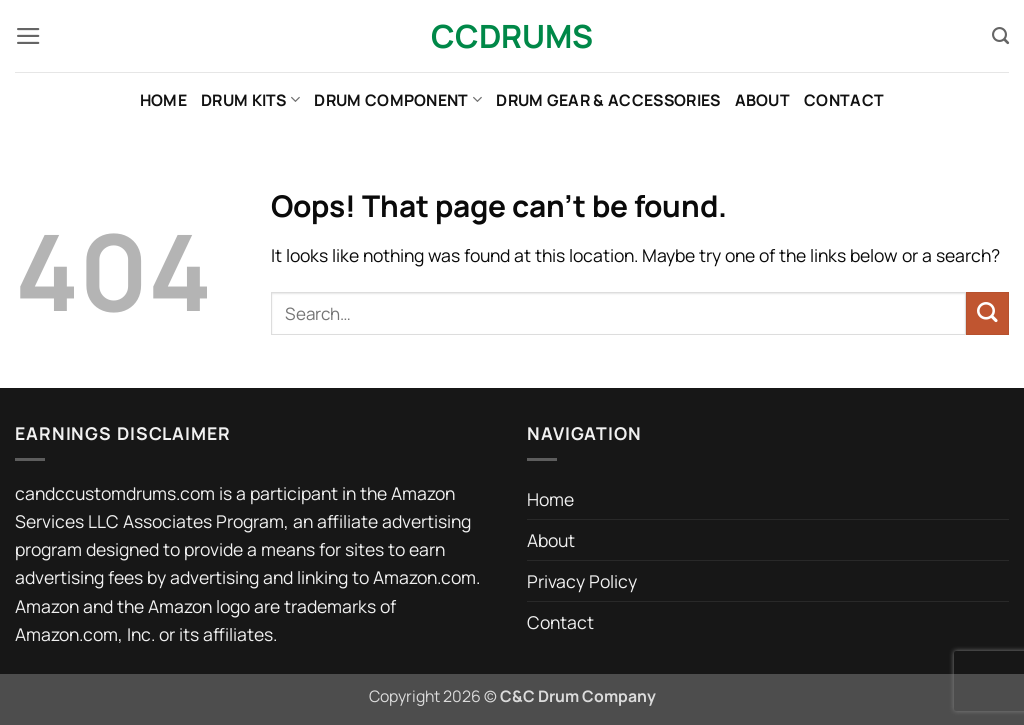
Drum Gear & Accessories (608, 100)
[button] (28, 36)
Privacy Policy (582, 581)
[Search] (1000, 36)
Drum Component (398, 100)
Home (163, 100)
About (763, 100)
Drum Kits (250, 100)
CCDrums (512, 36)
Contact (844, 100)
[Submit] (987, 313)
